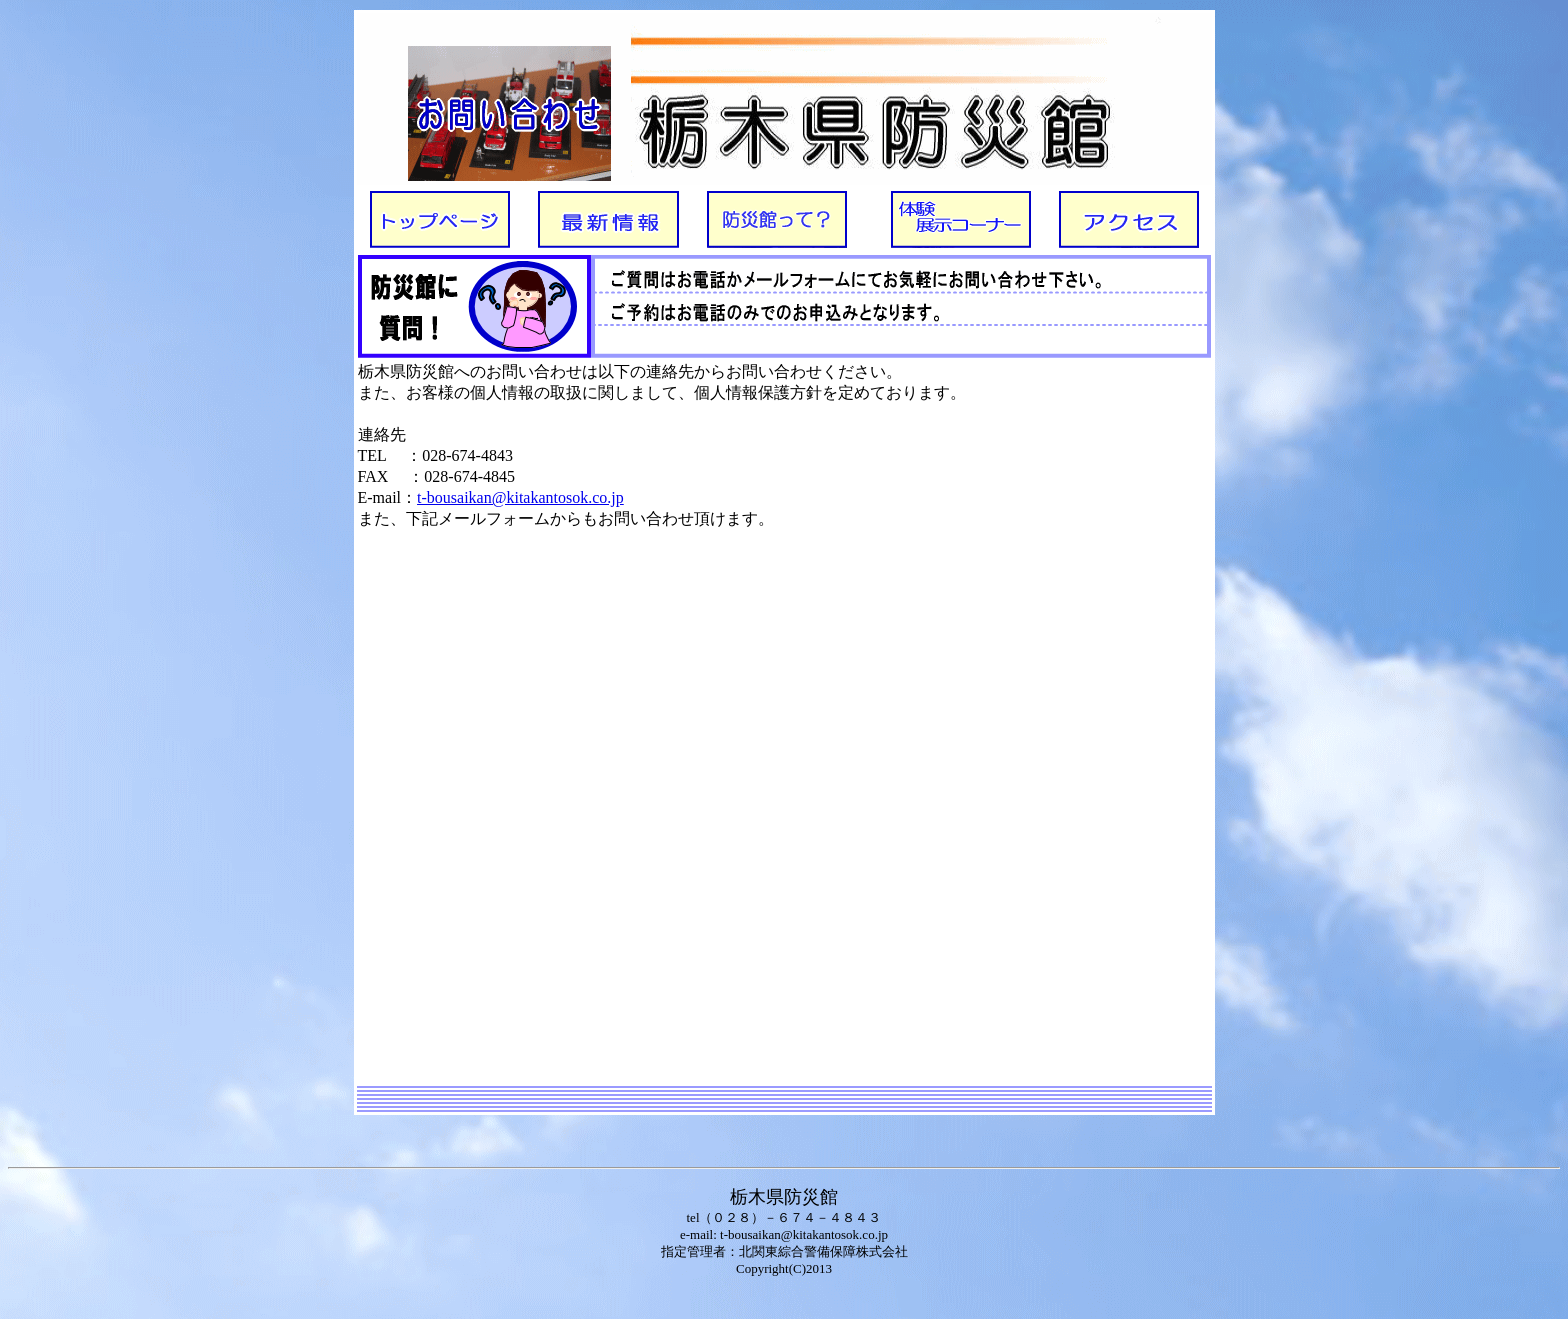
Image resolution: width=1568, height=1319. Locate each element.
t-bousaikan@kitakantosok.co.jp (520, 497)
